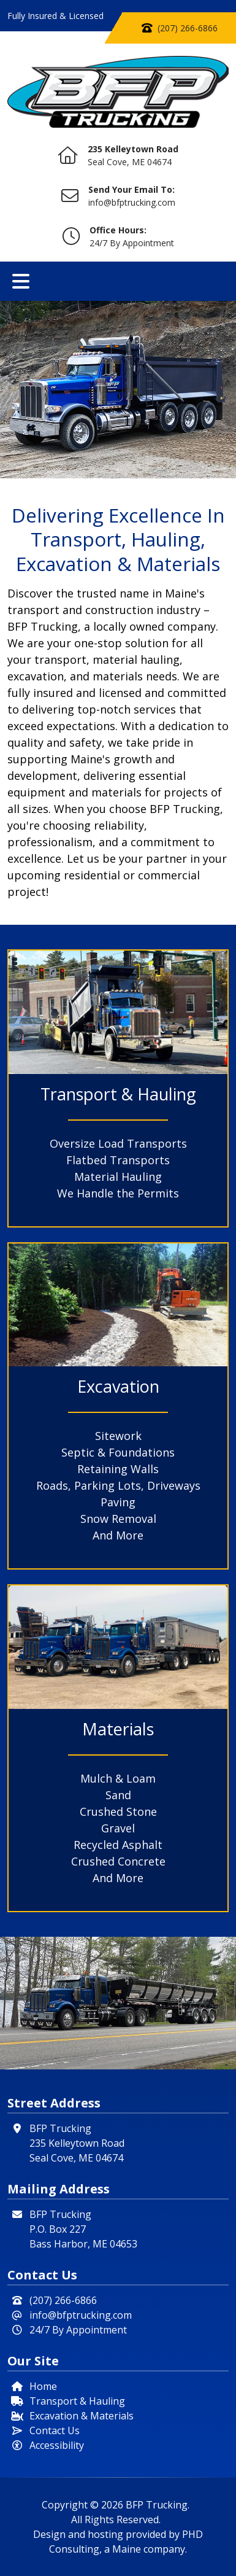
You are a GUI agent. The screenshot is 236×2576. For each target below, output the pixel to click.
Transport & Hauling (77, 2401)
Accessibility (56, 2445)
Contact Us (54, 2430)
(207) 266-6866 (188, 28)
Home (43, 2386)
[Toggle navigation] (20, 281)
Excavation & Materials (81, 2415)
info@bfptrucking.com (131, 202)
